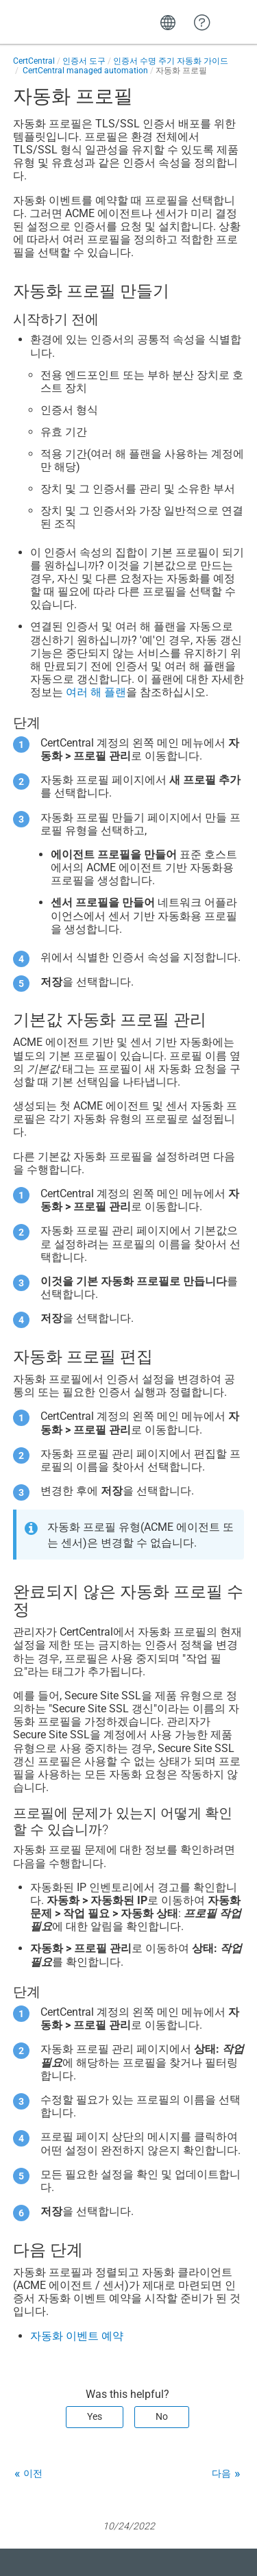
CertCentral (34, 61)
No (162, 2416)
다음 (221, 2473)
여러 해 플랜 (96, 692)
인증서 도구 (84, 61)
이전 (32, 2473)
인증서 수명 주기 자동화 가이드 (170, 61)
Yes (94, 2416)
